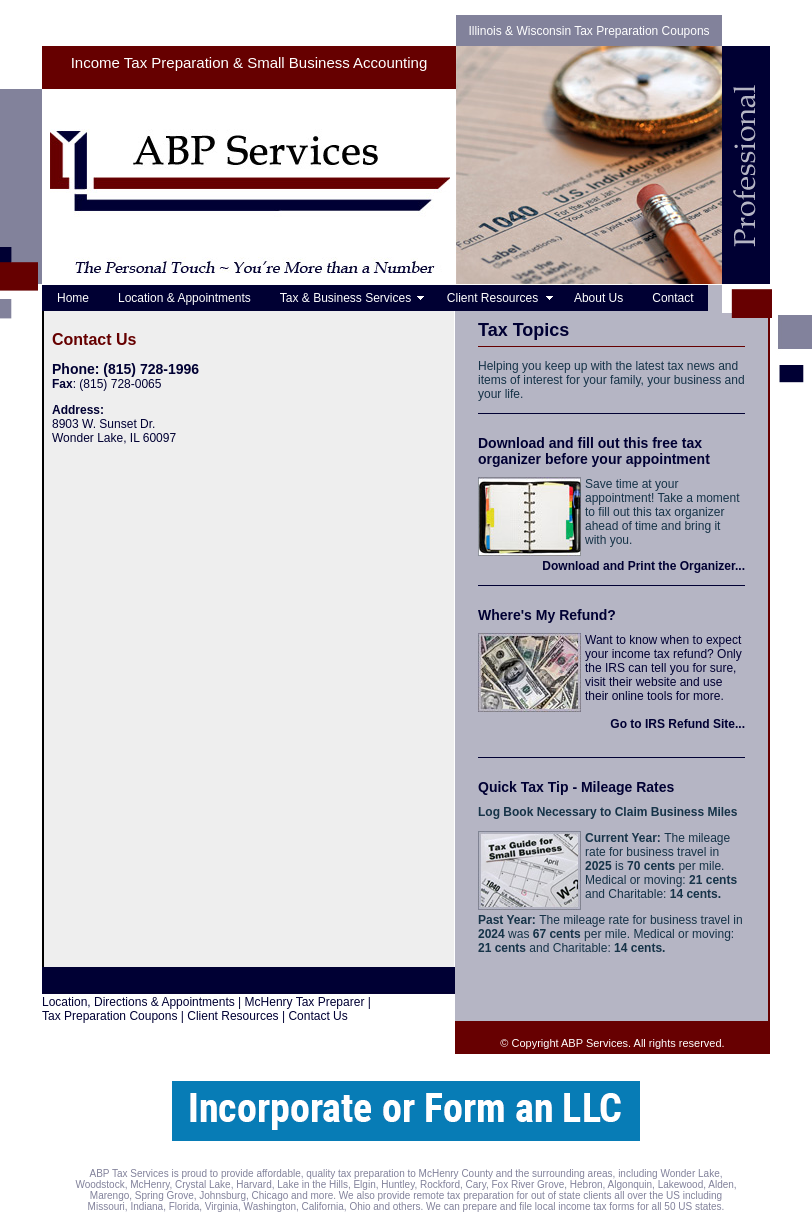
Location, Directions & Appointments (138, 1002)
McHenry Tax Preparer (304, 1002)
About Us (598, 298)
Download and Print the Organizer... (643, 566)
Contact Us (317, 1016)
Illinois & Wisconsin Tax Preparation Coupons (588, 31)
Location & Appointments (184, 298)
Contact (672, 298)
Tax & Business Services (349, 298)
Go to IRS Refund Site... (677, 724)
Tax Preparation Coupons (109, 1016)
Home (73, 298)
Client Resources (496, 298)
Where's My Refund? (547, 615)
